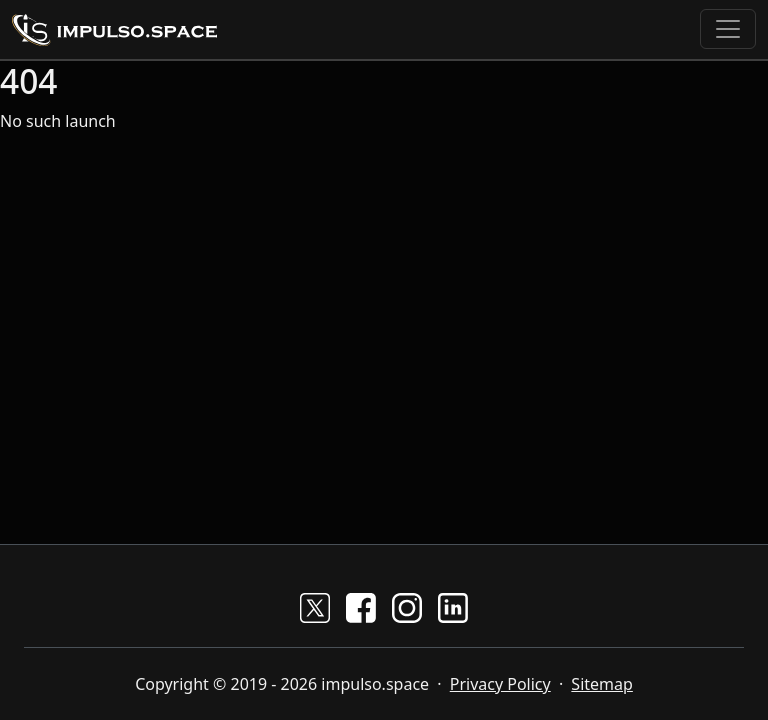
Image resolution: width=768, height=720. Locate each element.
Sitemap (602, 684)
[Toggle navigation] (728, 29)
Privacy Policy (500, 684)
